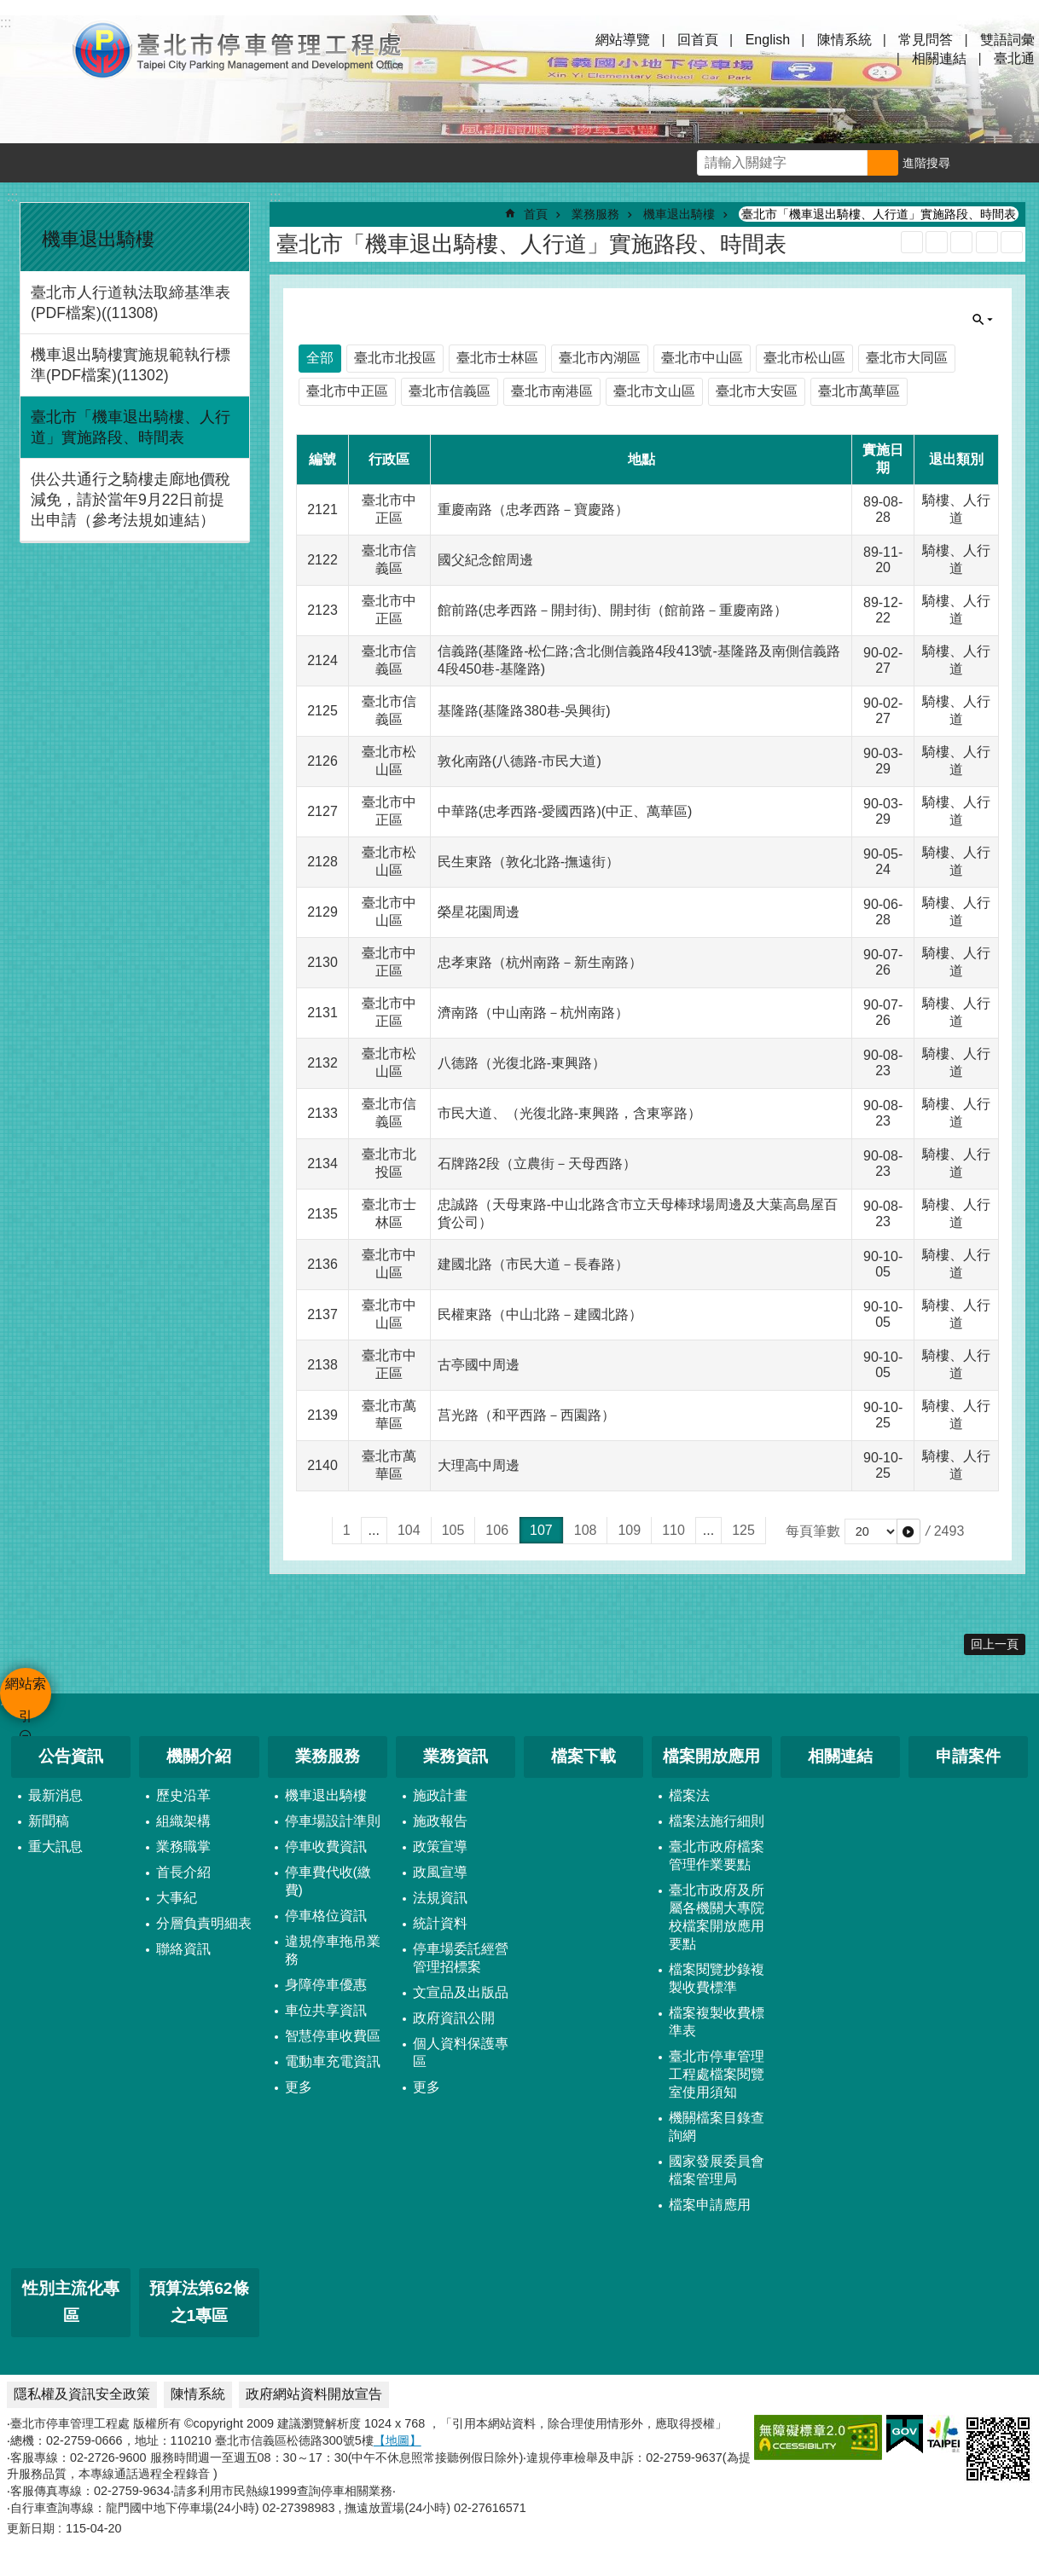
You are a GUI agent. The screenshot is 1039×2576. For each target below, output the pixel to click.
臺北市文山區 (654, 391)
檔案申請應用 (710, 2204)
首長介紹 (183, 1872)
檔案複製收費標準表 (716, 2022)
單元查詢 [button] (982, 319)
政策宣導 (440, 1846)
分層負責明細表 (204, 1923)
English (768, 39)
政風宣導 (440, 1872)
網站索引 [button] (34, 49)
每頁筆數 (813, 1531)
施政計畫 (440, 1795)
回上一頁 (995, 1644)
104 (409, 1530)
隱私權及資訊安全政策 (82, 2394)
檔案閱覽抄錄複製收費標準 (716, 1978)
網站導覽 (622, 39)
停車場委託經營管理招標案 (460, 1958)
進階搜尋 (926, 163)
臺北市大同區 (907, 357)
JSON (961, 242)
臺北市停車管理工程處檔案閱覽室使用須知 (716, 2074)
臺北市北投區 (395, 357)
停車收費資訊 (326, 1846)
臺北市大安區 (757, 391)
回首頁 (697, 39)
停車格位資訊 (326, 1915)
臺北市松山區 (804, 357)
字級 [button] (980, 162)
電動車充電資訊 (332, 2061)
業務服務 (595, 214)
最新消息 (55, 1795)
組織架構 (183, 1821)
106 (496, 1530)
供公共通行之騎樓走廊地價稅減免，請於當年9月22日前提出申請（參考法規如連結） (130, 500)
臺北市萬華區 (859, 391)
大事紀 (176, 1897)
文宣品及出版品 (460, 1992)
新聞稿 (48, 1821)
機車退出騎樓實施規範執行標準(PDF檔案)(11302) (130, 365)
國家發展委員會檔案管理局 (716, 2170)
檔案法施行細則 (716, 1821)
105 (453, 1530)
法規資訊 (440, 1897)
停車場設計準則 (332, 1821)
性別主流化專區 (70, 2302)
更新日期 (31, 2528)
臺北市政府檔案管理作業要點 (716, 1855)
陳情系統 (844, 39)
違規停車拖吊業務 (332, 1950)
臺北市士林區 (497, 357)
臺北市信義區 (449, 391)
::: (12, 196)
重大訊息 (55, 1846)
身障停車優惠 (326, 1984)
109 (629, 1530)
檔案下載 (583, 1756)
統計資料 (440, 1923)
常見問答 (925, 39)
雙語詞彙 (1007, 39)
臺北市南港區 (552, 391)
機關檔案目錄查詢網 (716, 2126)
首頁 (536, 214)
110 (673, 1530)
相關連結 (939, 58)
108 (585, 1530)
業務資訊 (455, 1756)
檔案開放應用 (711, 1756)
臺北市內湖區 (600, 357)
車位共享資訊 (326, 2010)
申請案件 (968, 1756)
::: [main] (275, 196)
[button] (908, 1531)
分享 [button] (1019, 162)
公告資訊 (70, 1756)
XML (937, 242)
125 (743, 1530)
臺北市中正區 (347, 391)
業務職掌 (183, 1846)
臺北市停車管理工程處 (238, 49)
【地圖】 (397, 2440)
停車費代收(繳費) (328, 1881)
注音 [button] (1012, 242)
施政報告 (440, 1821)
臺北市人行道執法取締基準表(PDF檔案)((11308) (130, 302)
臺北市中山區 (702, 357)
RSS (912, 242)
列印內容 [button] (987, 242)
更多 (298, 2087)
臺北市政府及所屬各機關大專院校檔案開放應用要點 (716, 1917)
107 (541, 1530)
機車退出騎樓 (98, 239)
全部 (320, 357)
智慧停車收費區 (332, 2036)
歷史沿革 (183, 1795)
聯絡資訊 (183, 1949)
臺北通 (1014, 58)
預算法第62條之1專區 (198, 2302)
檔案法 (689, 1795)
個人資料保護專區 (460, 2052)
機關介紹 (198, 1756)
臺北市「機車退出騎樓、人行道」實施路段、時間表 (130, 427)
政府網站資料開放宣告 (314, 2394)
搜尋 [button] (883, 163)
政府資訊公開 (454, 2018)
